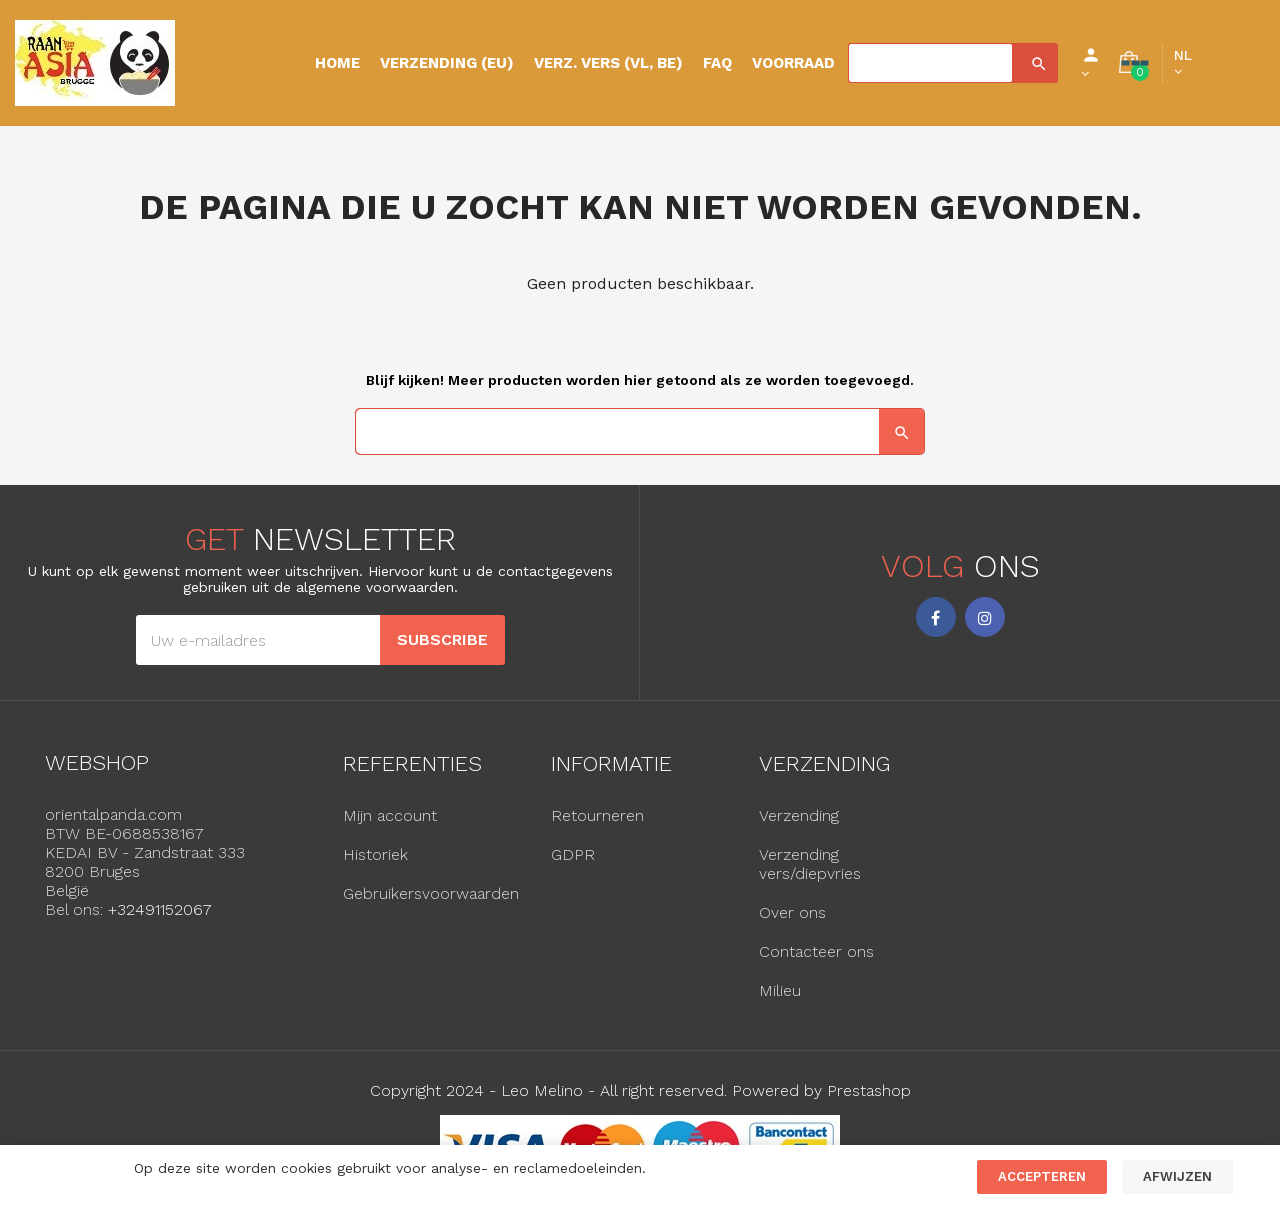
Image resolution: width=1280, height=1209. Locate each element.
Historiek (375, 854)
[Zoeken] (930, 63)
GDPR (573, 854)
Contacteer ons (816, 951)
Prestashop (869, 1090)
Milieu (780, 990)
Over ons (792, 912)
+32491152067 (160, 909)
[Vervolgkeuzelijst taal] (1183, 63)
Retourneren (597, 815)
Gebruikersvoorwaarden (431, 893)
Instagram (985, 617)
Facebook (936, 617)
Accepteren (1042, 1176)
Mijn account (390, 815)
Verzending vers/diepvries (810, 864)
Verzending (799, 815)
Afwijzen (1177, 1176)
